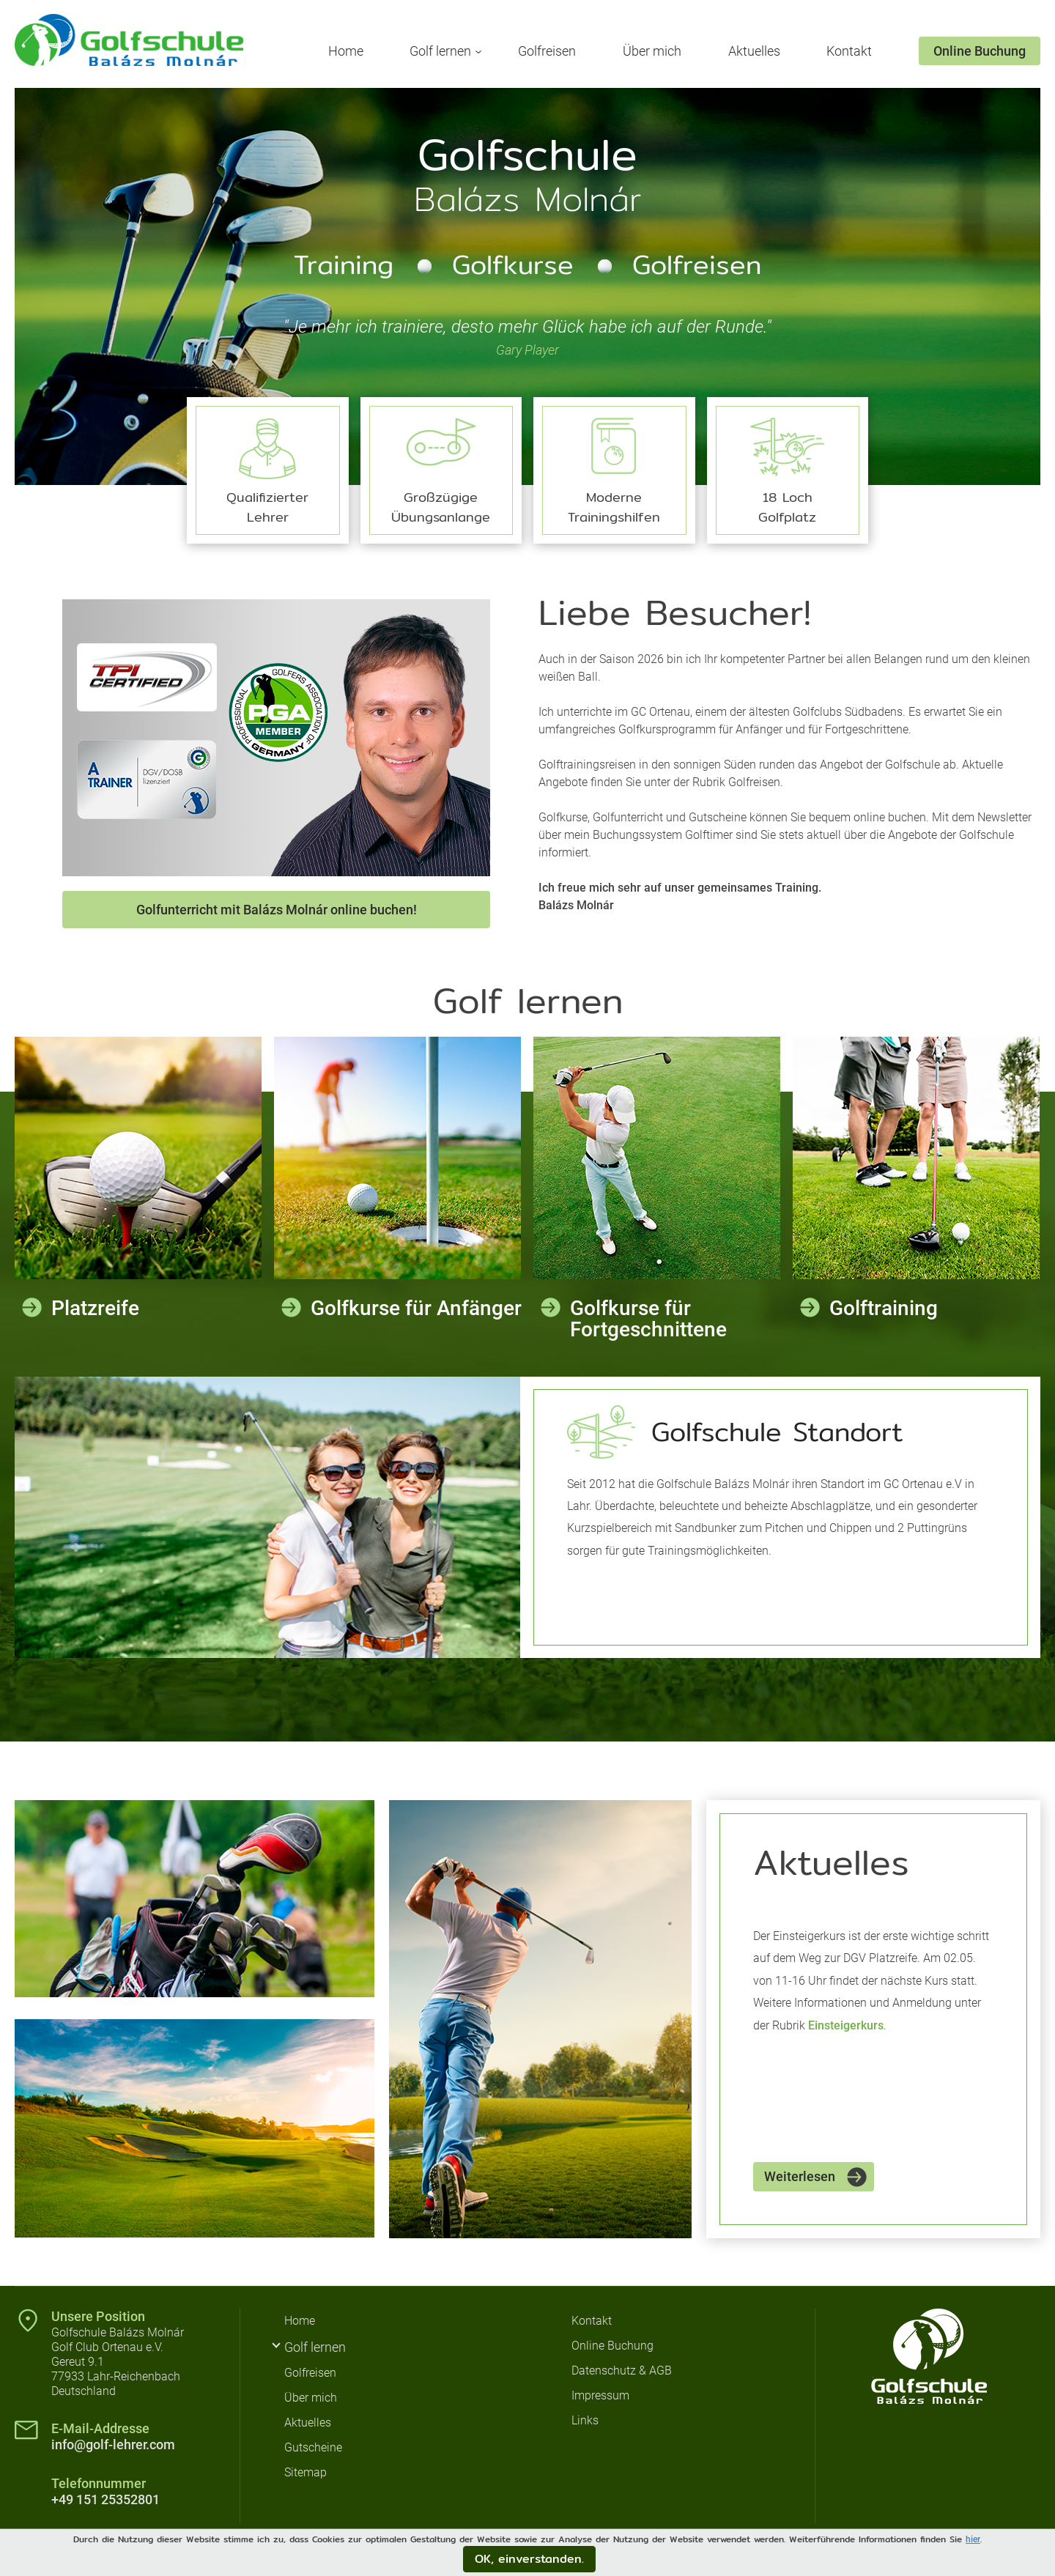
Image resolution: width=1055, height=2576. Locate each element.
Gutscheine (313, 2447)
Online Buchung (979, 51)
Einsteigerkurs (846, 2025)
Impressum (600, 2395)
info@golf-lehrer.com (113, 2444)
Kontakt (849, 51)
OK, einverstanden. (529, 2559)
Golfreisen (547, 51)
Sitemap (305, 2472)
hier (973, 2539)
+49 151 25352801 (105, 2499)
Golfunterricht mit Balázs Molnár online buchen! (276, 909)
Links (585, 2420)
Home (345, 51)
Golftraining (883, 1308)
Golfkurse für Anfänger (416, 1308)
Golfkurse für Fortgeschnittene (648, 1318)
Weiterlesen (799, 2176)
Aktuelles (754, 51)
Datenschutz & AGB (621, 2370)
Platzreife (95, 1308)
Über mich (652, 51)
